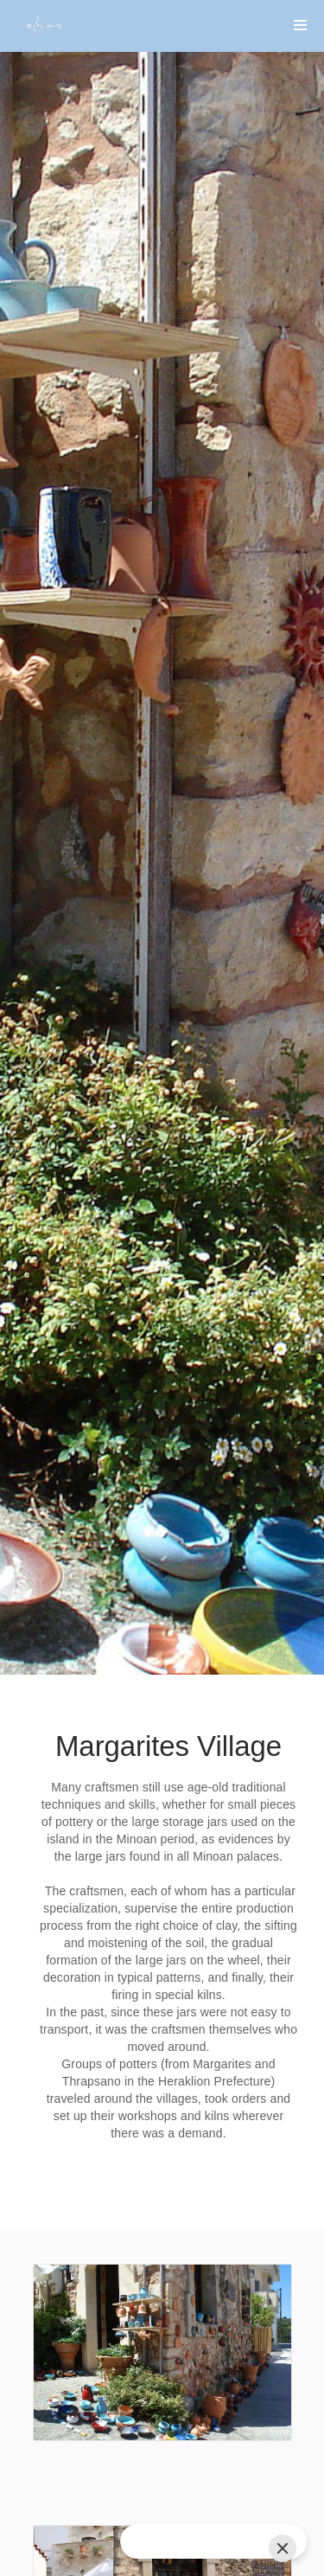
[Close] (282, 2548)
